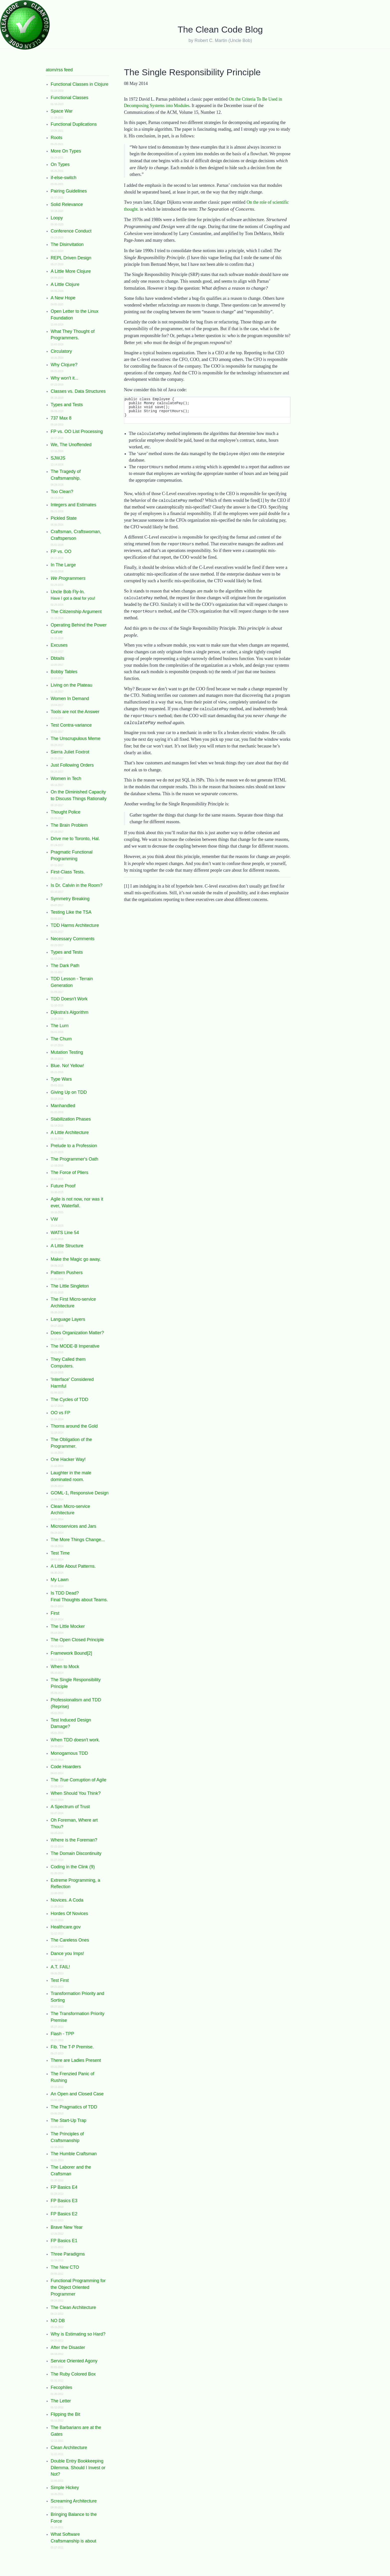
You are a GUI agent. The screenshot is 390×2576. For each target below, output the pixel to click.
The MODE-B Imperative (75, 1346)
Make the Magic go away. (76, 1259)
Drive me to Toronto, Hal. (75, 838)
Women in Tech (66, 778)
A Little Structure (67, 1245)
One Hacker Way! (68, 1459)
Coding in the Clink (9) (73, 1866)
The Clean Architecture (73, 2307)
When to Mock (65, 1666)
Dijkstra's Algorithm (70, 1012)
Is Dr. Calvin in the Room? (76, 885)
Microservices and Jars (73, 1526)
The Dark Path (65, 965)
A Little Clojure (65, 284)
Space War (62, 111)
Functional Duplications (74, 124)
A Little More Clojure (71, 271)
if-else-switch (63, 177)
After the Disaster (68, 2347)
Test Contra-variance (71, 725)
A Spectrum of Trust (70, 1806)
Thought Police (65, 812)
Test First (60, 1980)
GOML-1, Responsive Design (80, 1492)
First (55, 1613)
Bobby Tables (64, 671)
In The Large (63, 564)
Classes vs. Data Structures (78, 391)
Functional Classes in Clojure (79, 84)
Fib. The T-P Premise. (72, 2046)
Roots (56, 137)
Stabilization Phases (71, 1119)
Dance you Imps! (67, 1953)
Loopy (57, 217)
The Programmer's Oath (74, 1159)
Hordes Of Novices (69, 1913)
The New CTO (65, 2267)
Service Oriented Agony (74, 2360)
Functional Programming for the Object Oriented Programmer (78, 2287)
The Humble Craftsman (74, 2153)
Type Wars (61, 1079)
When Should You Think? (76, 1793)
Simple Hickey (65, 2487)
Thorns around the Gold (74, 1426)
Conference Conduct (71, 231)
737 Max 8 (61, 418)
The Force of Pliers (69, 1172)
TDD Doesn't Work (69, 998)
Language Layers (68, 1319)
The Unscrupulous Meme (75, 738)
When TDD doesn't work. (75, 1739)
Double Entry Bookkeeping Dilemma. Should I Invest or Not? (78, 2468)
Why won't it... (64, 378)
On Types (60, 164)
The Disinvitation (67, 244)
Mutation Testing (67, 1052)
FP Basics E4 (64, 2187)
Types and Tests (67, 404)
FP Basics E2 (64, 2213)
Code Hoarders (66, 1766)
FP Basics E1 (64, 2240)
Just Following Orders (72, 765)
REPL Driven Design (71, 257)
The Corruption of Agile (78, 1779)
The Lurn (60, 1025)
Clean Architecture (69, 2447)
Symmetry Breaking (70, 898)
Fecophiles (61, 2387)
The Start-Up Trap (68, 2120)
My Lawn (60, 1579)
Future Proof (63, 1185)
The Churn (61, 1038)
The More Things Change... (78, 1539)
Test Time (60, 1553)
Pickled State (64, 518)
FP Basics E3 (64, 2200)
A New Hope (63, 297)
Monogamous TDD (69, 1753)
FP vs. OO (61, 551)
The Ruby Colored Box (73, 2374)
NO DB (58, 2320)
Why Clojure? (64, 364)
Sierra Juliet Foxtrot (70, 751)
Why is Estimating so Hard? (78, 2334)
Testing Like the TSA (71, 912)
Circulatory (61, 351)
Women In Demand (70, 698)
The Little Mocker (68, 1626)
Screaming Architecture (74, 2500)
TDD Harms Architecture (75, 925)
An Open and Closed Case (77, 2093)
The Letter (61, 2400)
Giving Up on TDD (69, 1092)
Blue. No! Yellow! (67, 1065)
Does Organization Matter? (77, 1332)
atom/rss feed (59, 69)
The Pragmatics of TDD (74, 2107)
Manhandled (63, 1105)
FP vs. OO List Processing (77, 431)
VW (54, 1219)
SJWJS (58, 458)
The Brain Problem (69, 825)
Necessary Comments (73, 938)
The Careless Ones (70, 1940)
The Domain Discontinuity (76, 1853)
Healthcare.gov (66, 1926)
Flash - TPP (62, 2033)
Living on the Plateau (71, 685)
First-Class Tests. (68, 871)
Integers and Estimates (73, 504)
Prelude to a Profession (74, 1145)
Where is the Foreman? (74, 1839)
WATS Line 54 (65, 1232)
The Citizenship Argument (76, 611)
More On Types (66, 151)
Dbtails (57, 658)
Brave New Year (67, 2227)
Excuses (59, 645)
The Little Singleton (70, 1286)
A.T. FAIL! (60, 1966)
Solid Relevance (67, 204)
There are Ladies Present (76, 2060)
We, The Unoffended (71, 444)
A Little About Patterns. (73, 1566)
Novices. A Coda (67, 1900)
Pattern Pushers (67, 1272)
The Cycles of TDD (69, 1399)
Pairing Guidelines (69, 191)
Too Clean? (62, 491)
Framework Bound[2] (71, 1653)
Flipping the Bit (65, 2414)
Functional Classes (69, 97)
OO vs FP (60, 1412)
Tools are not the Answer (75, 711)
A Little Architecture (70, 1132)
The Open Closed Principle (77, 1639)
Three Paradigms (68, 2254)
